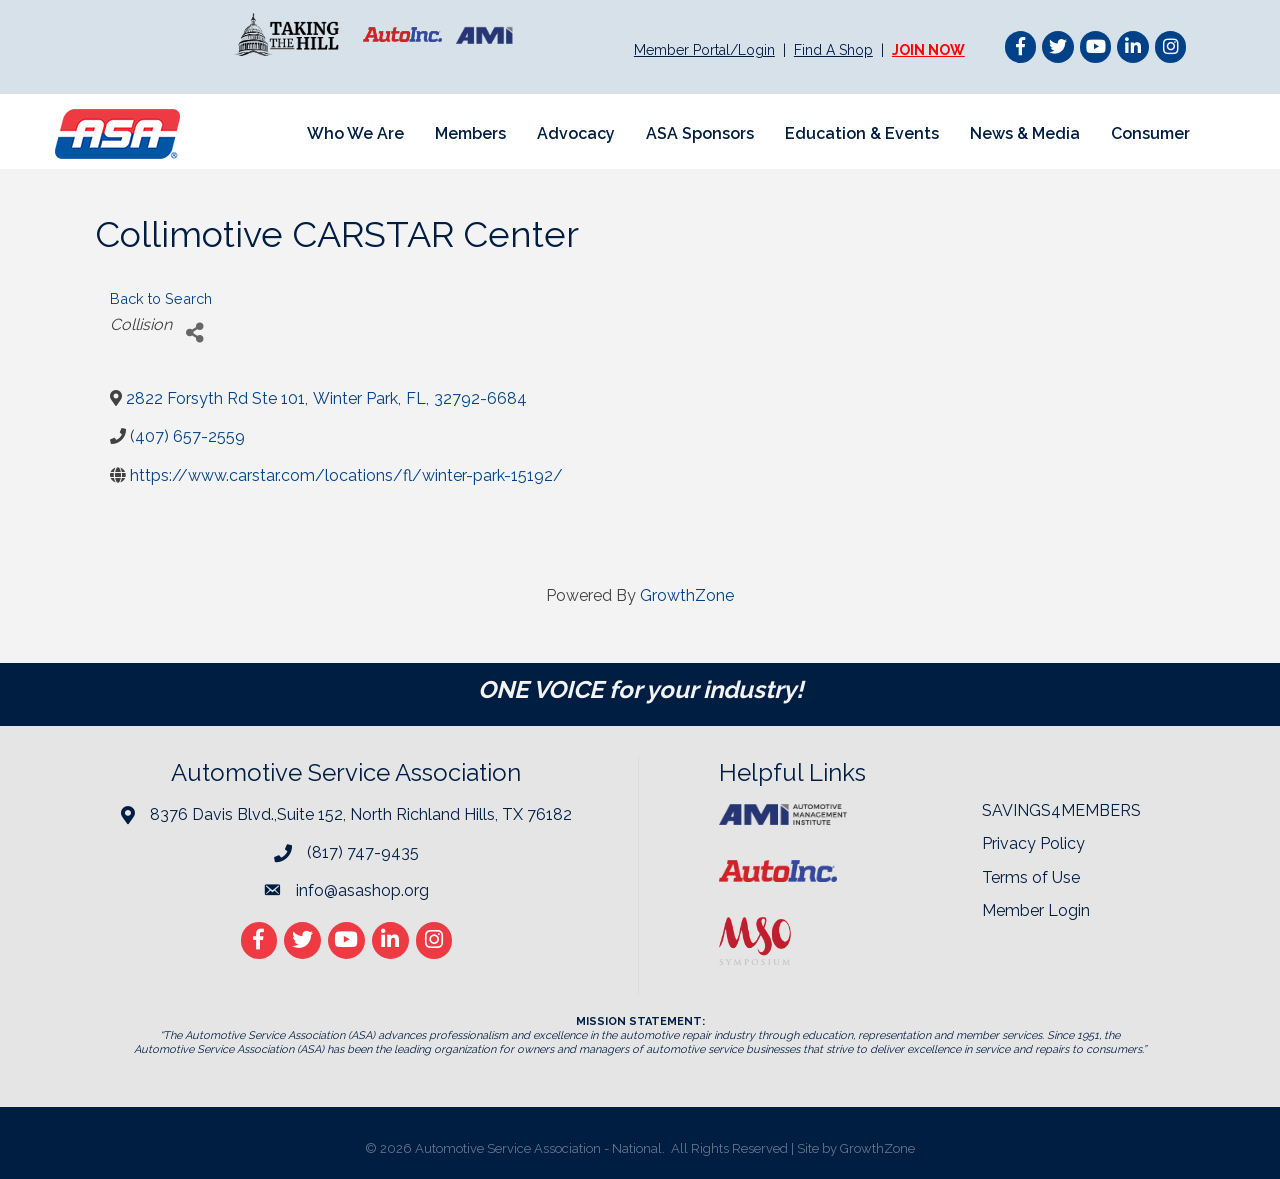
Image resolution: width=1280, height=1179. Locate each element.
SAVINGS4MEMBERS (1061, 810)
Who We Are (355, 133)
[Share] (194, 332)
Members (470, 133)
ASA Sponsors (700, 133)
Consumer (1150, 133)
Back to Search (161, 298)
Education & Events (862, 133)
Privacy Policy (1033, 843)
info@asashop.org (362, 890)
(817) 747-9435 (363, 852)
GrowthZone (687, 595)
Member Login (1036, 910)
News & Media (1025, 133)
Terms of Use (1031, 877)
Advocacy (576, 133)
